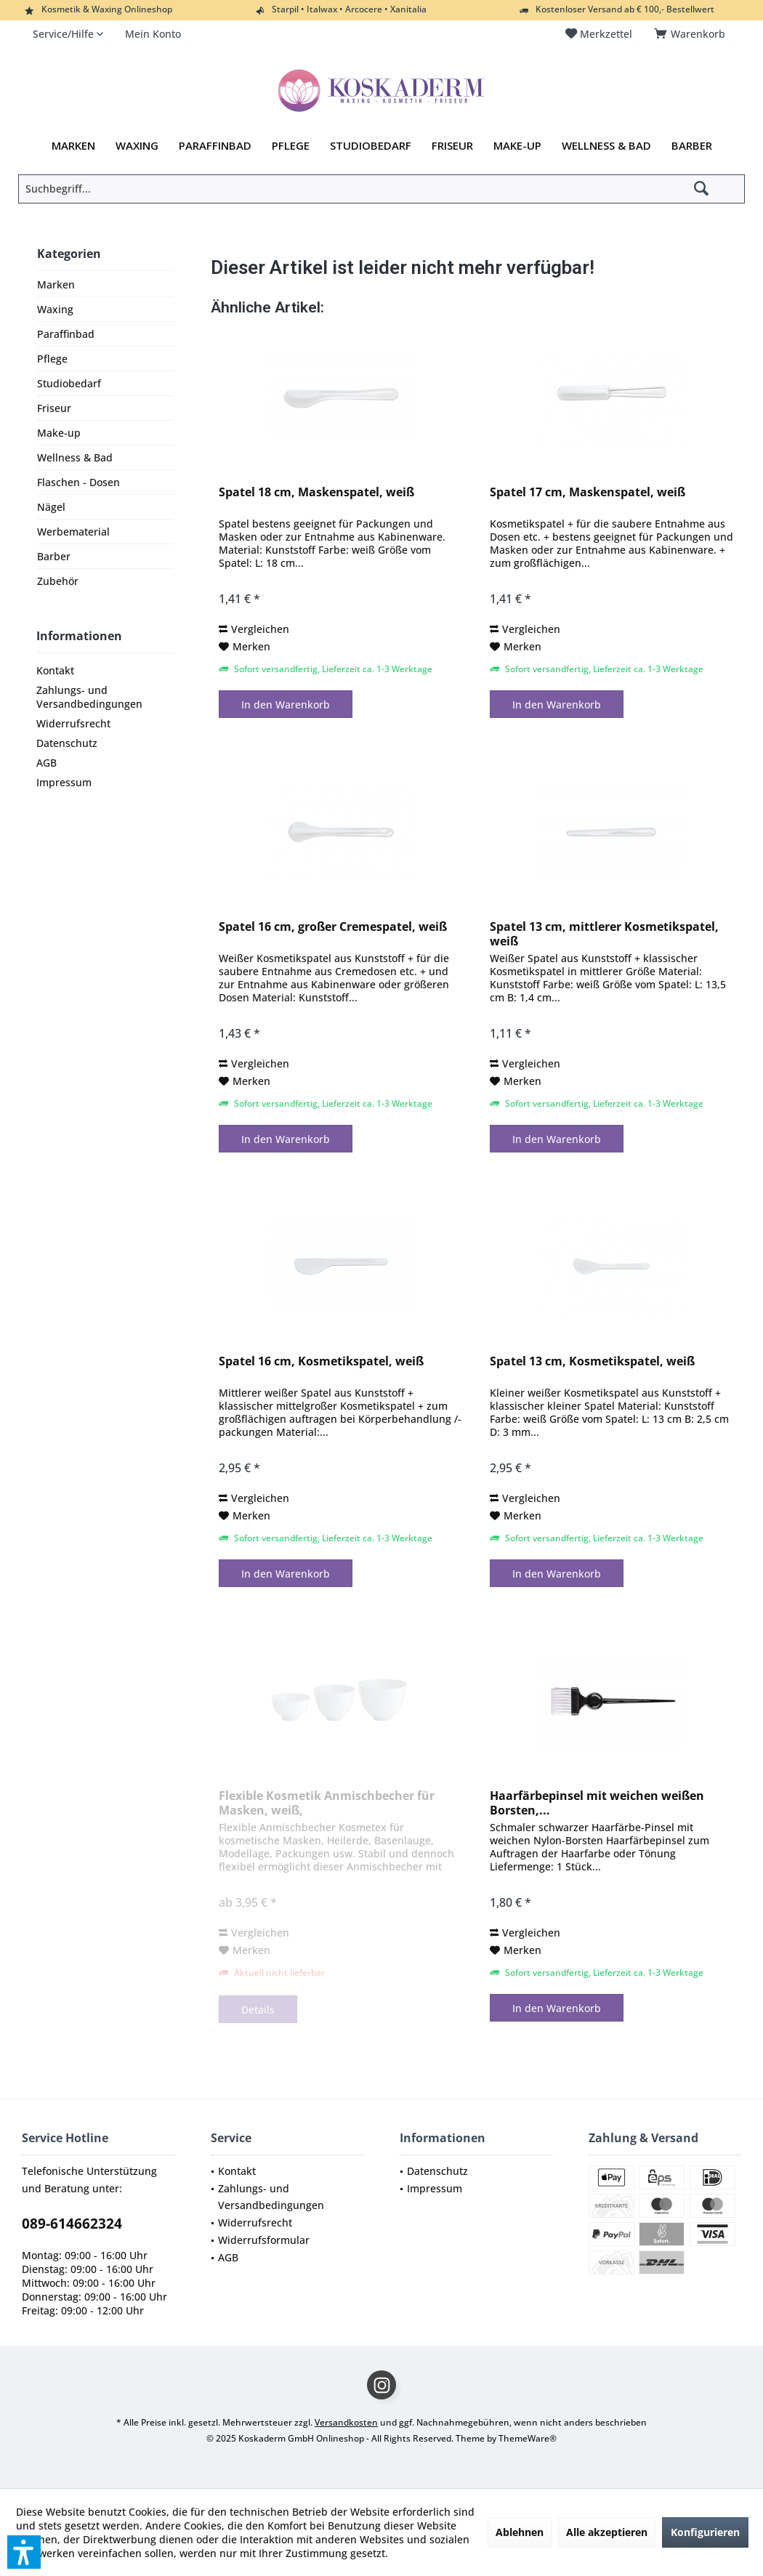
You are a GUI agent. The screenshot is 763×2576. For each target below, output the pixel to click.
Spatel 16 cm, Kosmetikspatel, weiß (321, 1361)
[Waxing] (137, 146)
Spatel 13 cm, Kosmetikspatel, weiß (592, 1361)
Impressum (64, 782)
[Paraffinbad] (215, 146)
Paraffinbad (65, 334)
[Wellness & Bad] (606, 146)
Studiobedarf (69, 383)
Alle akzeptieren (606, 2532)
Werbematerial (73, 531)
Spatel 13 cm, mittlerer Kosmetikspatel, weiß (604, 933)
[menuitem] (692, 34)
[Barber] (691, 146)
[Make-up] (517, 146)
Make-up (59, 433)
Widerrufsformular (264, 2240)
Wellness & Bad (75, 457)
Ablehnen (520, 2532)
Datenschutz (66, 743)
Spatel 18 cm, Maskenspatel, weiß (316, 492)
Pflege (52, 359)
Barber (53, 556)
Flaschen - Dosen (78, 482)
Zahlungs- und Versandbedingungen (89, 697)
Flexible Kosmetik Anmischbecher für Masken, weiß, (327, 1802)
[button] (24, 2552)
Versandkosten (346, 2422)
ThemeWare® (527, 2438)
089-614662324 (72, 2223)
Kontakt (55, 670)
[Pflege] (291, 146)
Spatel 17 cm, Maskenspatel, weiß (587, 492)
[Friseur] (452, 146)
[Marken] (73, 146)
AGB (46, 763)
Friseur (54, 408)
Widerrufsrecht (73, 723)
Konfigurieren (705, 2532)
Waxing (55, 309)
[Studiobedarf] (370, 146)
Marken (56, 284)
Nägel (51, 507)
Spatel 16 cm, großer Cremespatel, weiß (333, 926)
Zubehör (57, 581)
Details (258, 2009)
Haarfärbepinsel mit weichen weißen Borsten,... (597, 1802)
